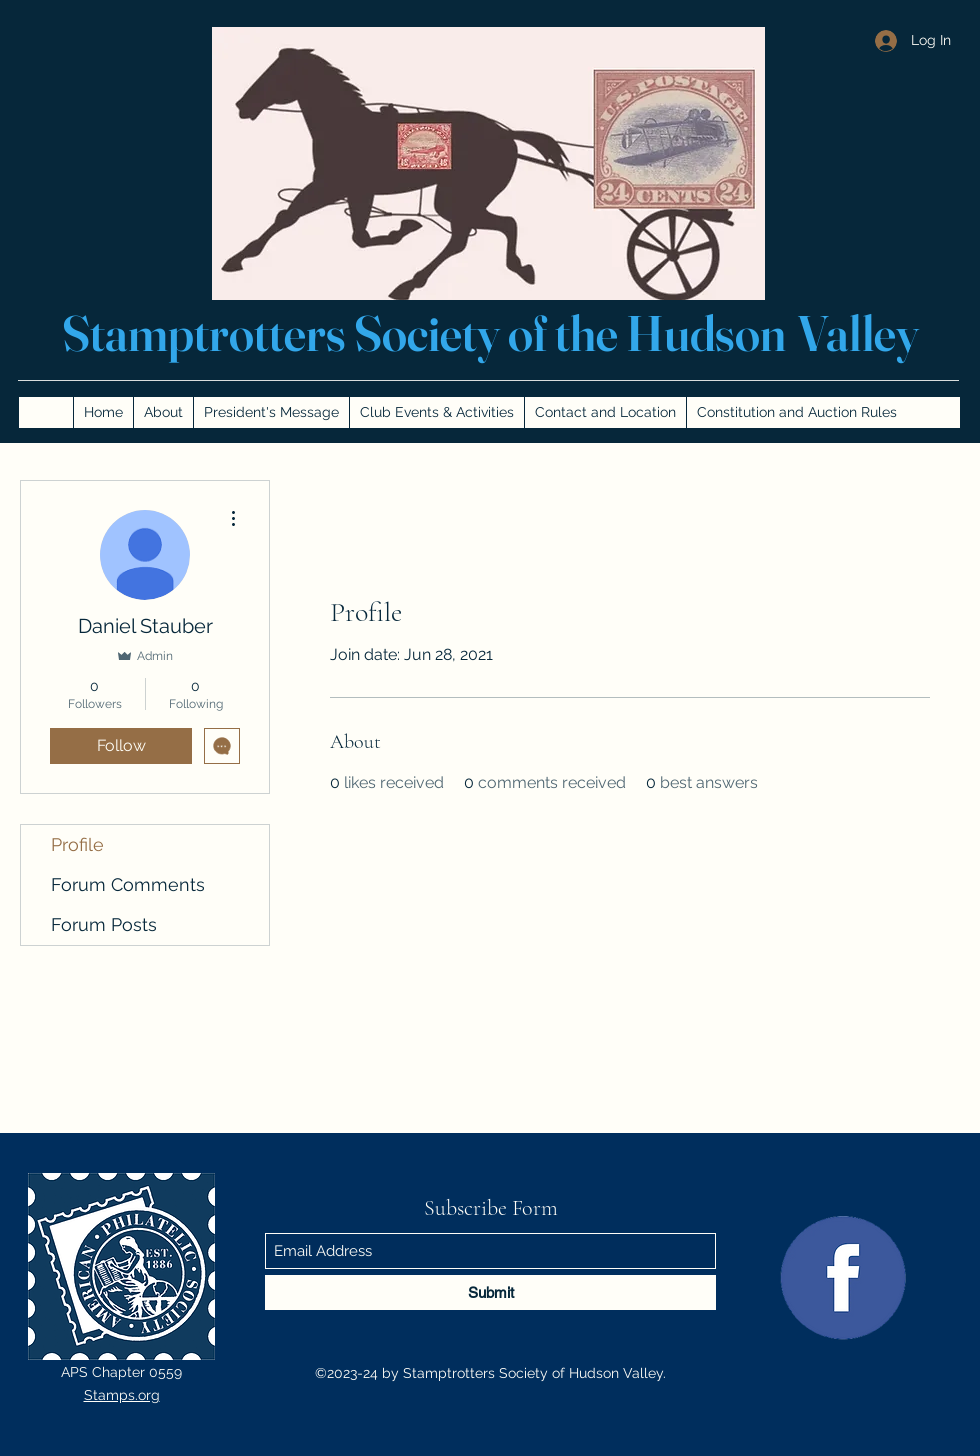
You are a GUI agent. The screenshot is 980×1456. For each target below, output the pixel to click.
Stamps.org (122, 1395)
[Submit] (490, 1292)
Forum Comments (128, 884)
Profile (77, 844)
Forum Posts (104, 924)
